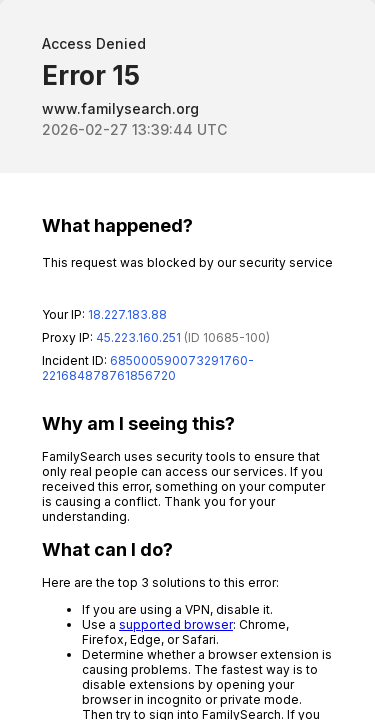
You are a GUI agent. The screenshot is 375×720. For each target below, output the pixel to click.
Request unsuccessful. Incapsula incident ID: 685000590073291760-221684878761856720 (187, 360)
